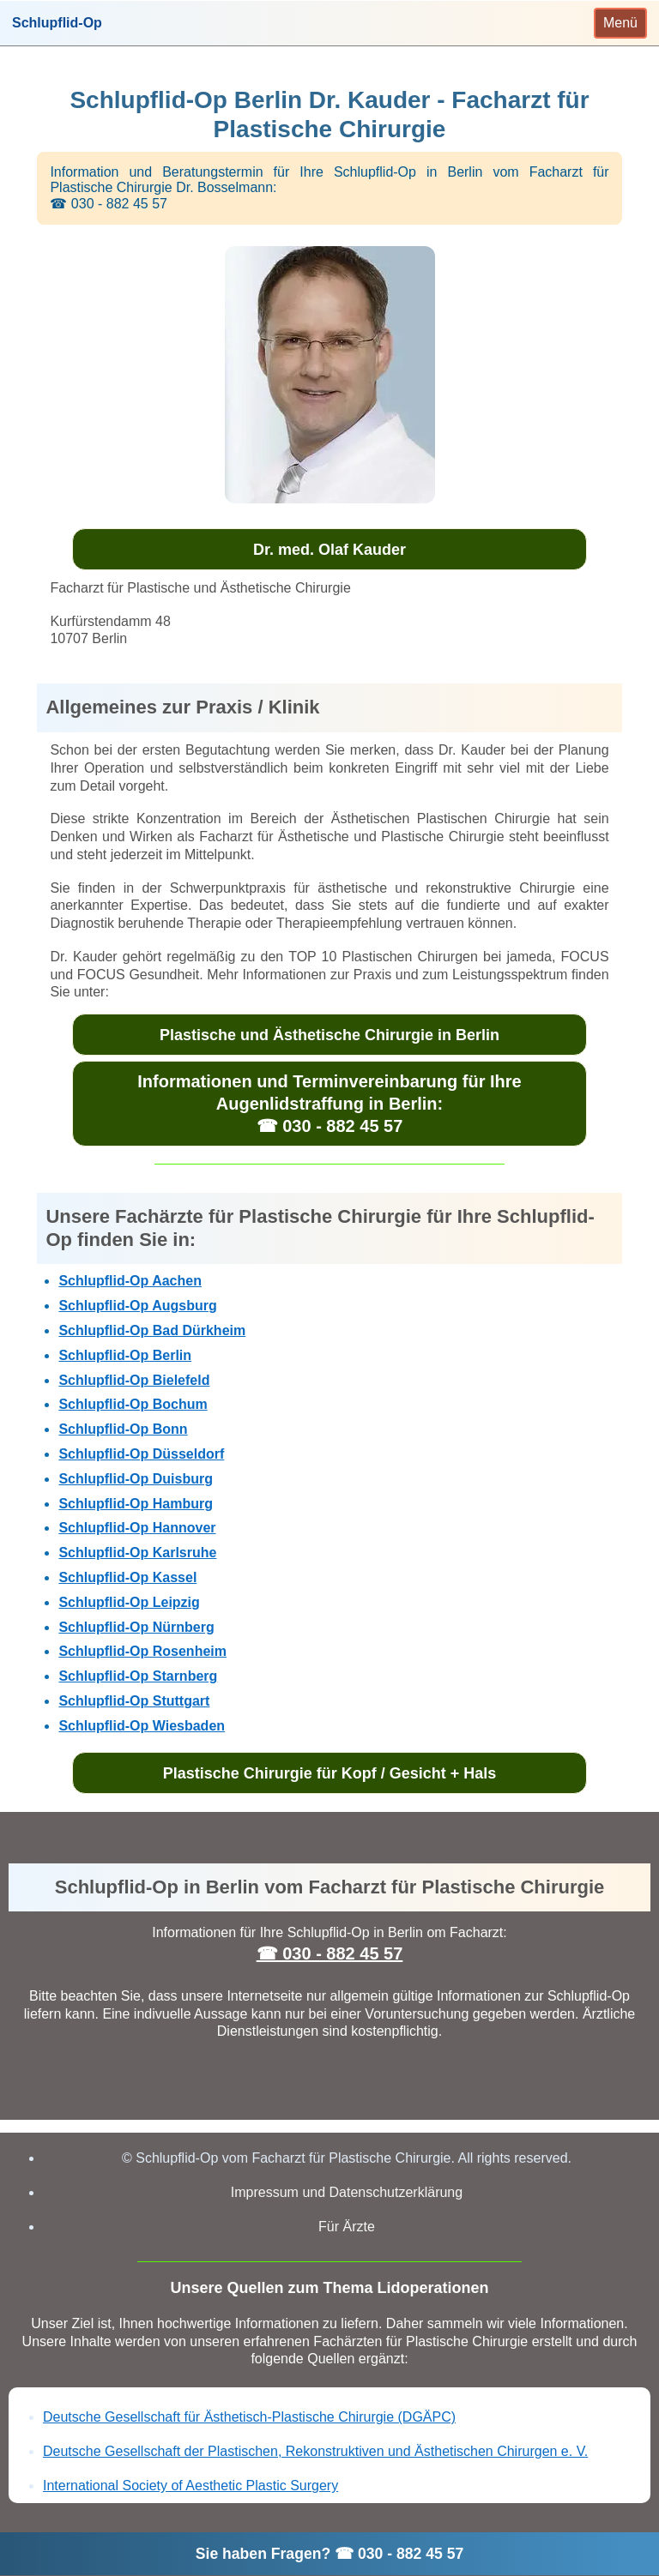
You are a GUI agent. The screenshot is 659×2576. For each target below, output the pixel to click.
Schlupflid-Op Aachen (130, 1280)
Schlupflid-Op (57, 23)
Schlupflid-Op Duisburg (135, 1479)
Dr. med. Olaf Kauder (329, 549)
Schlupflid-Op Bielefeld (133, 1380)
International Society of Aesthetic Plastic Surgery (190, 2485)
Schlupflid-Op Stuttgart (133, 1701)
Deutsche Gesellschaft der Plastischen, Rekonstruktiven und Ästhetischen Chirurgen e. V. (315, 2451)
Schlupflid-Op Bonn (122, 1429)
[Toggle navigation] (620, 23)
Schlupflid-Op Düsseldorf (141, 1454)
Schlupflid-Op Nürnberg (136, 1627)
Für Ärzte (346, 2226)
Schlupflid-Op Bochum (132, 1404)
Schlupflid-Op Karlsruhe (137, 1552)
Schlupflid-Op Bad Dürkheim (151, 1330)
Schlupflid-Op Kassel (127, 1577)
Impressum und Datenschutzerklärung (347, 2192)
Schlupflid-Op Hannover (136, 1527)
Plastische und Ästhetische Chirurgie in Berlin (329, 1035)
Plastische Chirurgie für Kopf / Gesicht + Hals (330, 1773)
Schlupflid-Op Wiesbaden (141, 1725)
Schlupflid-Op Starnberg (137, 1676)
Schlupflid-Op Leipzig (128, 1602)
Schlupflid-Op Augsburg (137, 1305)
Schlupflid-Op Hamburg (135, 1503)
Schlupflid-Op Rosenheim (142, 1651)
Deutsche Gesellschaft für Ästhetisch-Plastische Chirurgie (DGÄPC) (249, 2417)
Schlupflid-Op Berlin (124, 1355)
